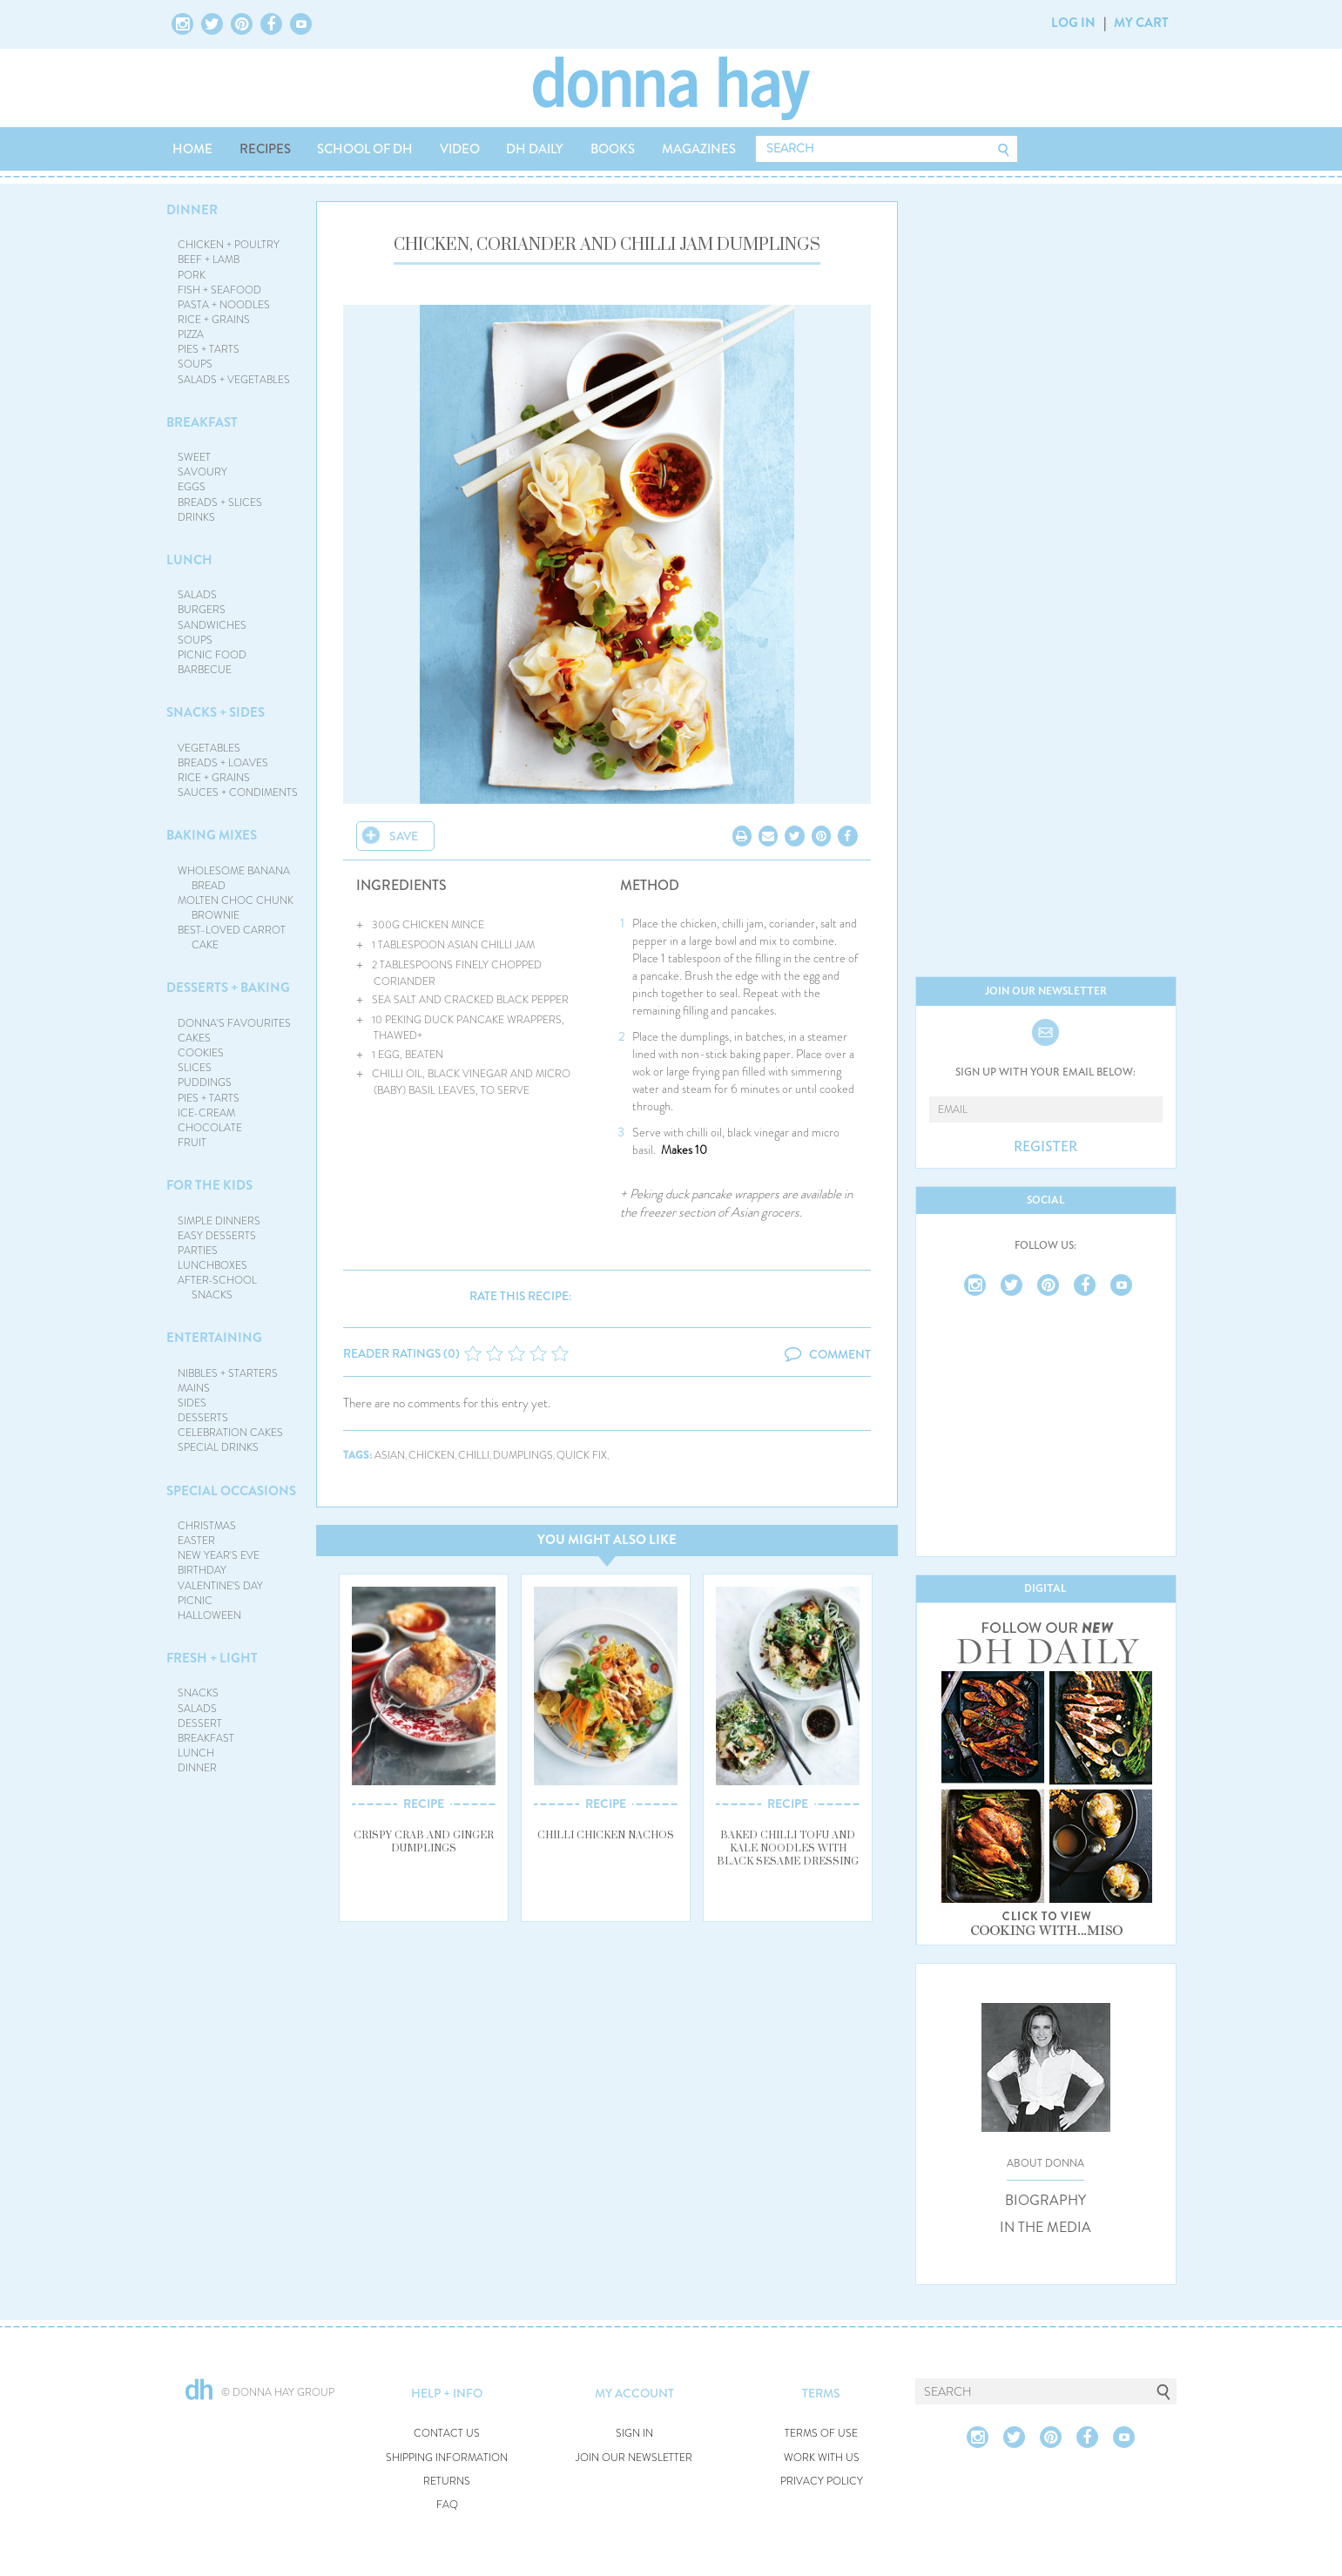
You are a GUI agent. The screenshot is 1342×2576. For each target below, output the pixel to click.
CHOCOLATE (210, 1128)
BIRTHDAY (202, 1570)
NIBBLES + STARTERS (228, 1373)
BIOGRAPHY (1045, 2200)
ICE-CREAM (206, 1113)
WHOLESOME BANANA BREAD (234, 878)
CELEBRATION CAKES (230, 1432)
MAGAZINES (699, 148)
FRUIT (192, 1142)
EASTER (196, 1540)
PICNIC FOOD (212, 655)
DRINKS (196, 517)
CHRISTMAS (207, 1526)
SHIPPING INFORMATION (447, 2458)
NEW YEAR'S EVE (219, 1555)
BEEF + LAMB (208, 259)
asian (389, 1455)
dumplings (523, 1455)
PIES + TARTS (208, 349)
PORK (192, 275)
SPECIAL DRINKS (218, 1447)
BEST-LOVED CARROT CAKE (232, 937)
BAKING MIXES (211, 835)
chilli (473, 1455)
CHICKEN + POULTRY (229, 245)
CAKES (194, 1038)
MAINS (194, 1388)
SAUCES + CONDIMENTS (238, 792)
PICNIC (195, 1600)
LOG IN (1073, 22)
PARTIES (198, 1250)
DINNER (192, 209)
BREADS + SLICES (220, 502)
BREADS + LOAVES (223, 763)
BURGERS (202, 609)
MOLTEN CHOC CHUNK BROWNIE (235, 908)
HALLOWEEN (209, 1615)
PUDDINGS (205, 1082)
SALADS (197, 595)
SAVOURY (202, 472)
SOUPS (195, 364)
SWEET (194, 457)
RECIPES (265, 148)
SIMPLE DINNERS (219, 1221)
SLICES (195, 1068)
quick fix (581, 1455)
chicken (431, 1455)
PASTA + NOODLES (224, 305)
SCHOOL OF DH (365, 148)
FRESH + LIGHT (212, 1658)
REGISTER (1045, 1147)
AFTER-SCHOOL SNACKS (217, 1287)
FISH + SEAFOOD (219, 290)
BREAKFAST (202, 422)
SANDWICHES (212, 625)
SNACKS (198, 1693)
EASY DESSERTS (217, 1236)
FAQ (447, 2505)
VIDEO (460, 148)
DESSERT (200, 1723)
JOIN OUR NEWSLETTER (634, 2458)
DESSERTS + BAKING (228, 987)
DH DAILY (534, 148)
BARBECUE (205, 670)
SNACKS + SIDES (215, 712)
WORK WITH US (822, 2458)
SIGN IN (634, 2433)
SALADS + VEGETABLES (234, 380)
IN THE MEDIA (1045, 2227)
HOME (192, 148)
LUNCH (189, 560)
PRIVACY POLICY (821, 2481)
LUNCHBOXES (212, 1265)
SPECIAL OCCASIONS (231, 1490)
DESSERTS (203, 1418)
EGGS (192, 487)
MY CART (1141, 22)
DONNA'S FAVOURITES (234, 1023)
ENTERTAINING (214, 1337)
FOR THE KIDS (209, 1185)
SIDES (192, 1403)
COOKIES (201, 1053)
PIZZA (191, 334)
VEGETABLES (209, 748)
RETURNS (446, 2481)
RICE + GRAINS (214, 319)
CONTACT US (447, 2433)
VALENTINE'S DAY (220, 1586)
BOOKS (612, 148)
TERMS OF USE (821, 2433)
